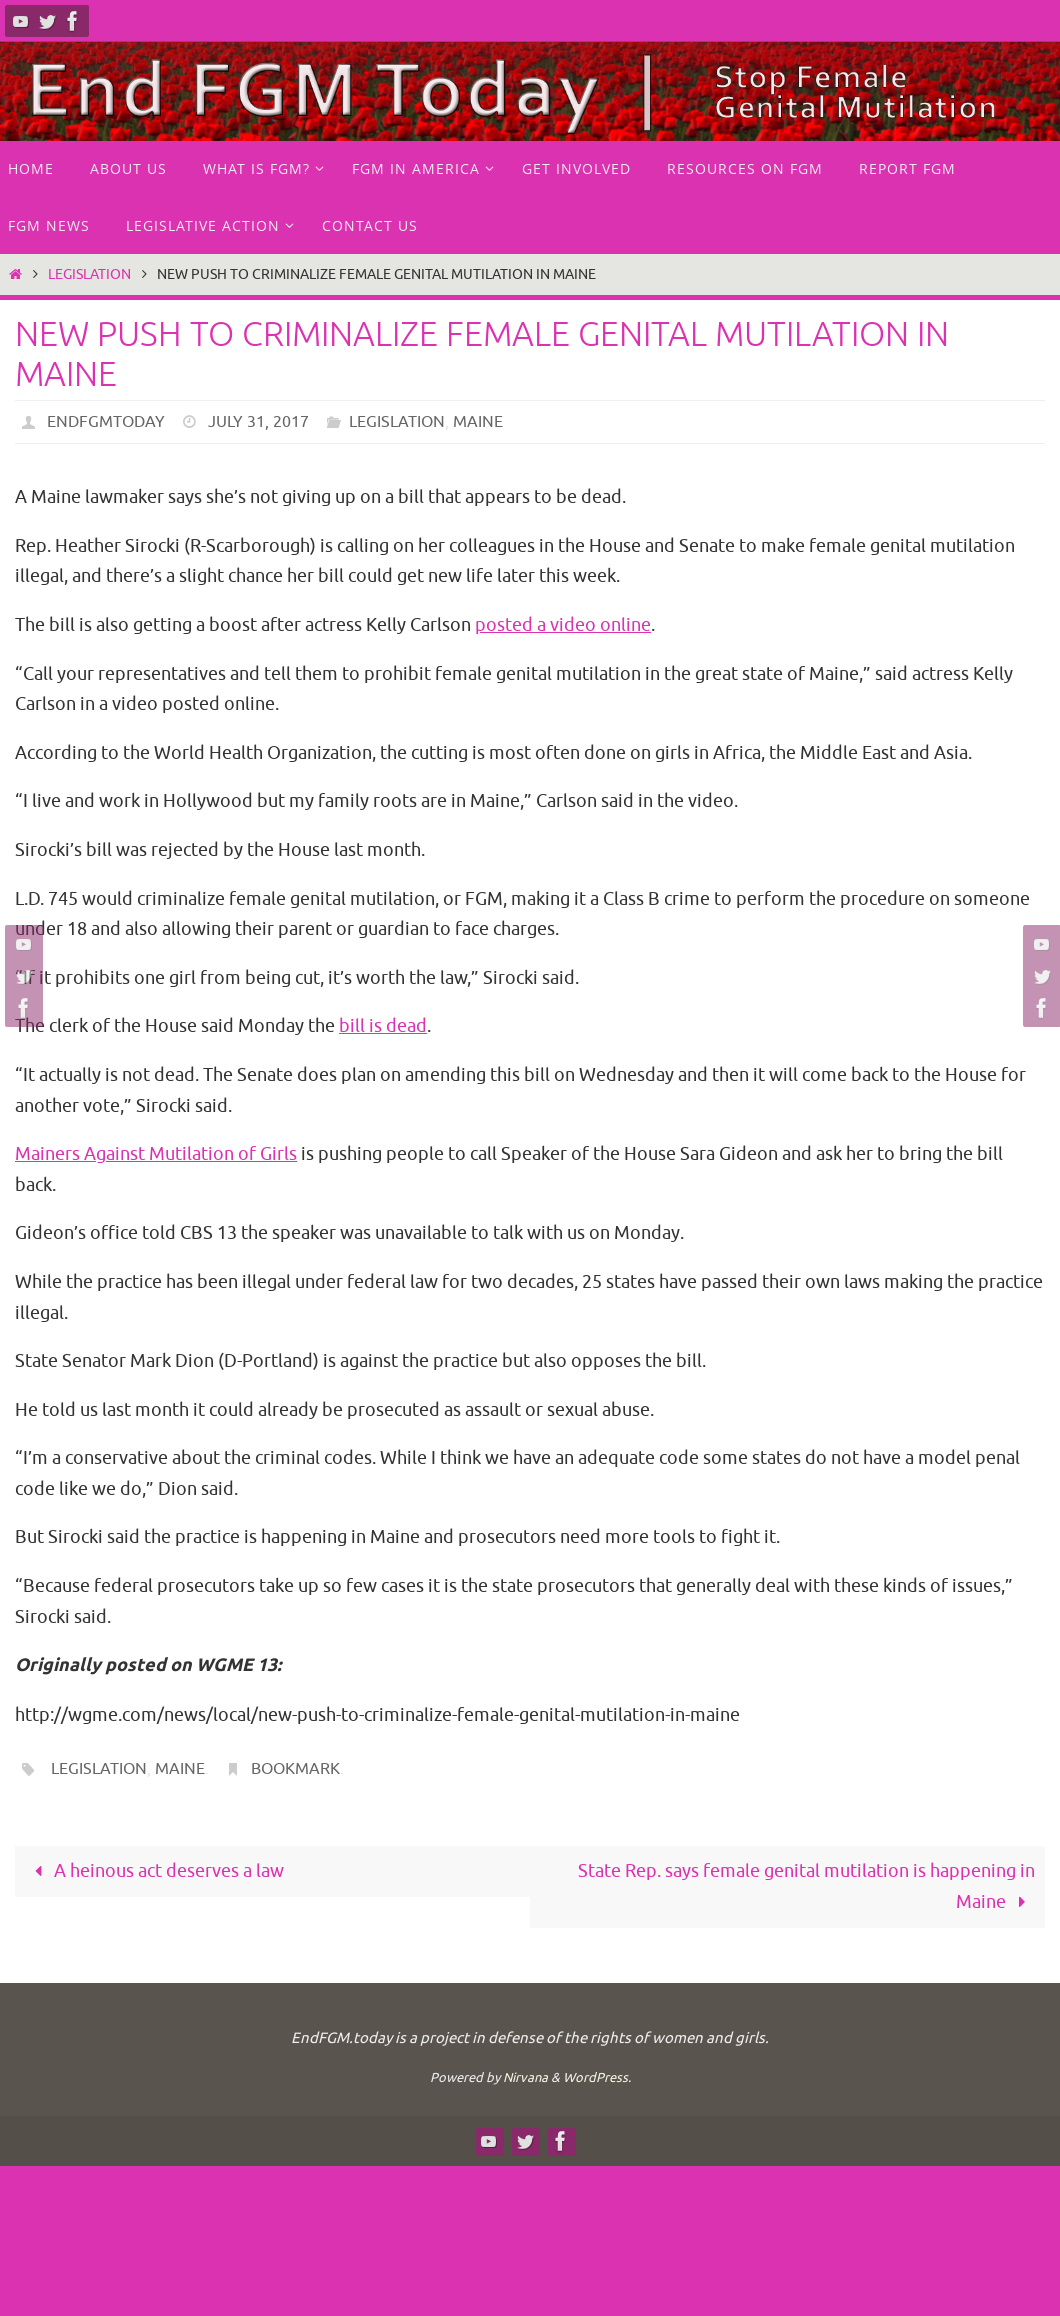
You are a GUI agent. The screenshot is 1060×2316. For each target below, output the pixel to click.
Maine (478, 422)
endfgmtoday (106, 422)
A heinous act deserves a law (154, 1871)
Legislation (89, 274)
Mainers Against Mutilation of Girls (156, 1154)
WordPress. (597, 2077)
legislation (99, 1769)
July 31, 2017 (258, 422)
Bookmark (295, 1769)
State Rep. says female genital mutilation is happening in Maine (806, 1886)
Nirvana (525, 2077)
